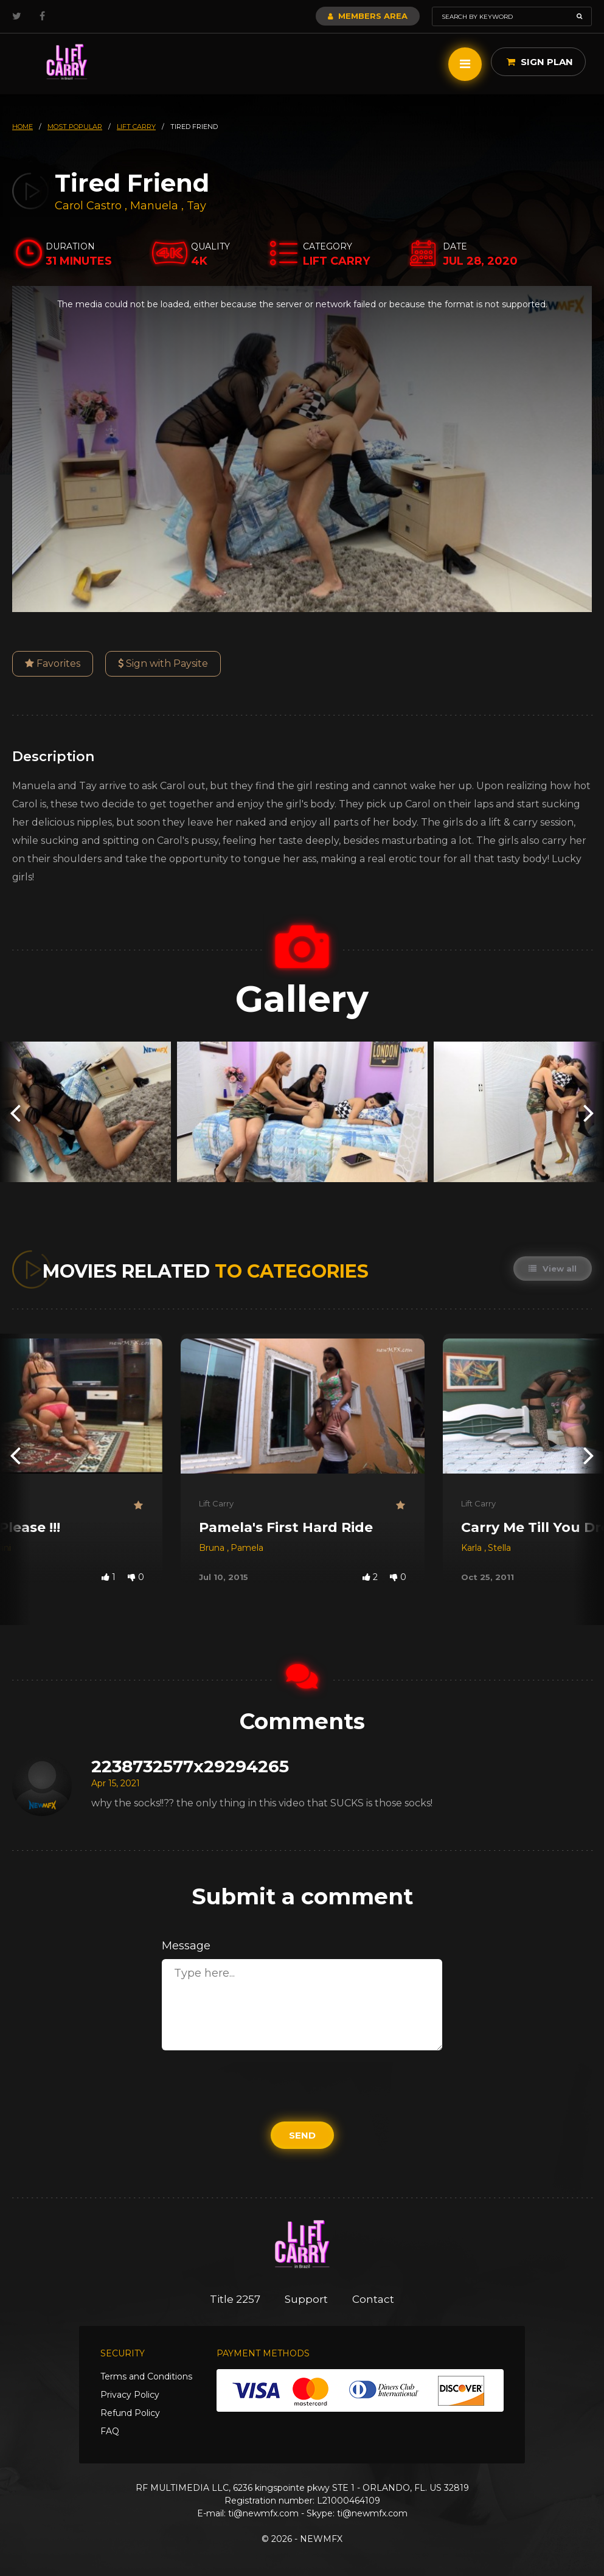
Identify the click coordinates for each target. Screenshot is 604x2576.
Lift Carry (216, 1503)
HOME (22, 126)
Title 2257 (235, 2299)
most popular (74, 126)
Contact (373, 2299)
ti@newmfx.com (263, 2513)
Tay (196, 205)
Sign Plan (540, 62)
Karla (472, 1547)
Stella (499, 1547)
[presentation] (15, 1112)
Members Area (368, 16)
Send (302, 2135)
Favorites (52, 663)
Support (306, 2299)
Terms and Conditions (146, 2376)
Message (186, 1945)
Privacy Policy (129, 2394)
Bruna (213, 1547)
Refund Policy (130, 2412)
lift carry (136, 126)
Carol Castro (88, 205)
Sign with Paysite (163, 663)
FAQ (109, 2431)
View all (553, 1268)
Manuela (155, 205)
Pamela (247, 1547)
